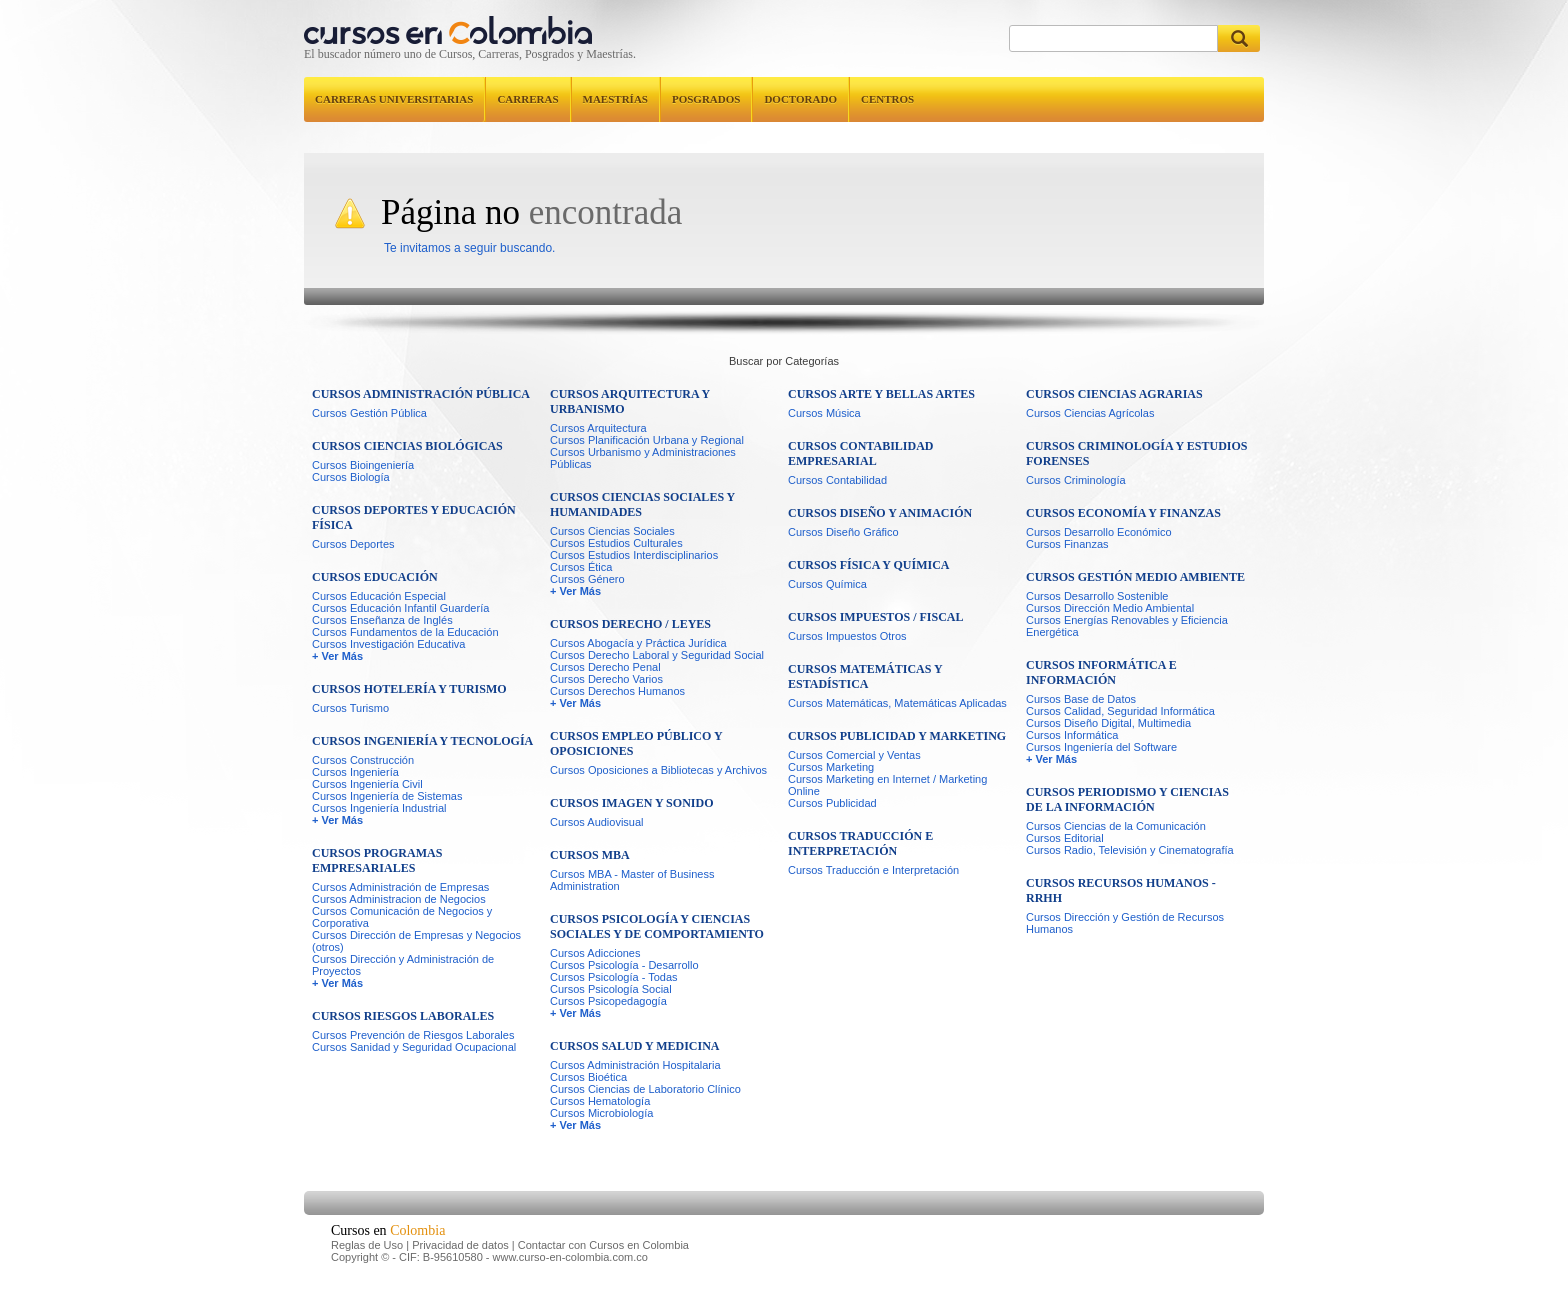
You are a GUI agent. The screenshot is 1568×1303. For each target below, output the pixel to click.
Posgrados (706, 99)
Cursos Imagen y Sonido (631, 803)
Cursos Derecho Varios (606, 679)
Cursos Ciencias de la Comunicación (1116, 826)
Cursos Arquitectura (598, 428)
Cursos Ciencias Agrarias (1114, 394)
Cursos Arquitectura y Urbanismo (630, 401)
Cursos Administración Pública (421, 394)
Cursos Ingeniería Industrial (379, 808)
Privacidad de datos (460, 1245)
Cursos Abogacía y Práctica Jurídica (638, 643)
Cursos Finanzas (1067, 544)
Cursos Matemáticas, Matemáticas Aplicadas (897, 703)
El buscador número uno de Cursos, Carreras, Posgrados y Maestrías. (470, 54)
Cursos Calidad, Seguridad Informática (1120, 711)
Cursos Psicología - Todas (614, 977)
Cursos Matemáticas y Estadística (865, 676)
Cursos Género (587, 579)
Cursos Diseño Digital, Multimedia (1108, 723)
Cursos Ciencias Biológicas (407, 446)
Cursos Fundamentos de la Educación (405, 632)
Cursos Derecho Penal (605, 667)
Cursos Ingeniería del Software (1101, 747)
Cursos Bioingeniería (363, 465)
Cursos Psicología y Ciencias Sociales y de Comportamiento (657, 926)
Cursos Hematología (600, 1101)
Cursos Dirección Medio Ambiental (1110, 608)
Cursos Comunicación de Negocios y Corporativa (402, 917)
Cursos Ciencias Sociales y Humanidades (642, 504)
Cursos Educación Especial (379, 596)
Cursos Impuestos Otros (847, 636)
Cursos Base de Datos (1081, 699)
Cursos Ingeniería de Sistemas (387, 796)
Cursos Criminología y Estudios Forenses (1137, 453)
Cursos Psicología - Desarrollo (624, 965)
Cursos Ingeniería (355, 772)
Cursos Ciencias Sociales (612, 531)
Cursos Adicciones (595, 953)
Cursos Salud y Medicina (634, 1046)
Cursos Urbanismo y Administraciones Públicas (643, 458)
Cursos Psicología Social (611, 989)
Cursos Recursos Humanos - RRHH (1121, 890)
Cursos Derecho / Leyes (630, 624)
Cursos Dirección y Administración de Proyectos (403, 965)
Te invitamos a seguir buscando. (469, 248)
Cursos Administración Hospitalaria (635, 1065)
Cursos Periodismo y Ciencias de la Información (1127, 799)
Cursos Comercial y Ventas (854, 755)
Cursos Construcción (363, 760)
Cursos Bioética (588, 1077)
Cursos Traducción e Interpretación (860, 843)
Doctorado (800, 99)
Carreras (527, 99)
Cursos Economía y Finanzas (1123, 513)
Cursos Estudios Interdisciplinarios (634, 555)
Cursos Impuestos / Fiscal (876, 617)
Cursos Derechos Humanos (617, 691)
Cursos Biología (351, 477)
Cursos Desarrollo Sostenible (1097, 596)
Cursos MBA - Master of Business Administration (632, 880)
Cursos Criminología (1076, 480)
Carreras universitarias (394, 99)
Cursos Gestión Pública (369, 413)
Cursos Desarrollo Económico (1099, 532)
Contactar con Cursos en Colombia (603, 1245)
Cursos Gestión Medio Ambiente (1135, 577)
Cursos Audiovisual (597, 822)
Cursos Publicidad (832, 803)
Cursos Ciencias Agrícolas (1090, 413)
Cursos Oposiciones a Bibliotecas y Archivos (658, 770)
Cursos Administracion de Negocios (399, 899)
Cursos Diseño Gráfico (843, 532)
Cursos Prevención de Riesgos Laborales (413, 1035)
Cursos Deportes (353, 544)
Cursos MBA (590, 855)
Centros (887, 99)
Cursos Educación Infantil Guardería (400, 608)
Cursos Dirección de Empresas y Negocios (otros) (416, 941)
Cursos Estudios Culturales (616, 543)
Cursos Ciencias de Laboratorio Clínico (645, 1089)
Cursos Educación (375, 577)
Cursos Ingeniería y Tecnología (422, 741)
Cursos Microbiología (601, 1113)
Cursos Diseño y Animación (880, 513)
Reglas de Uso (367, 1245)
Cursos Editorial (1065, 838)
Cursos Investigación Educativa (390, 644)
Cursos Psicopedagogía (608, 1001)
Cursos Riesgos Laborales (403, 1016)
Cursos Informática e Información (1101, 672)
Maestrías (615, 99)
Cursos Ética (581, 567)
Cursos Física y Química (868, 565)
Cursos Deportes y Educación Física (414, 517)
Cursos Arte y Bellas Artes (881, 394)
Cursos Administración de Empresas (400, 887)
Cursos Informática (1072, 735)
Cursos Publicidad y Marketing (897, 736)
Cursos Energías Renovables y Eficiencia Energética (1127, 626)
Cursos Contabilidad (837, 480)
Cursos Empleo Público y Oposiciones (636, 743)
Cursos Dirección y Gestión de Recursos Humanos (1125, 923)
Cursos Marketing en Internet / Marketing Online (887, 785)
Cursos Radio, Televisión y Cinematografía (1130, 850)
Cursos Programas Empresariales (377, 860)
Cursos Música (824, 413)
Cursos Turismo (350, 708)
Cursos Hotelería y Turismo (409, 689)
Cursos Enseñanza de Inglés (382, 620)
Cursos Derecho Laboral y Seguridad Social (657, 655)
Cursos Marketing (831, 767)
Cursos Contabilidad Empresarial (860, 453)
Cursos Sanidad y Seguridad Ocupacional (414, 1047)
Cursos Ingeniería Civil (367, 784)
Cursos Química (827, 584)
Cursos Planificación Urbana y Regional (647, 440)
